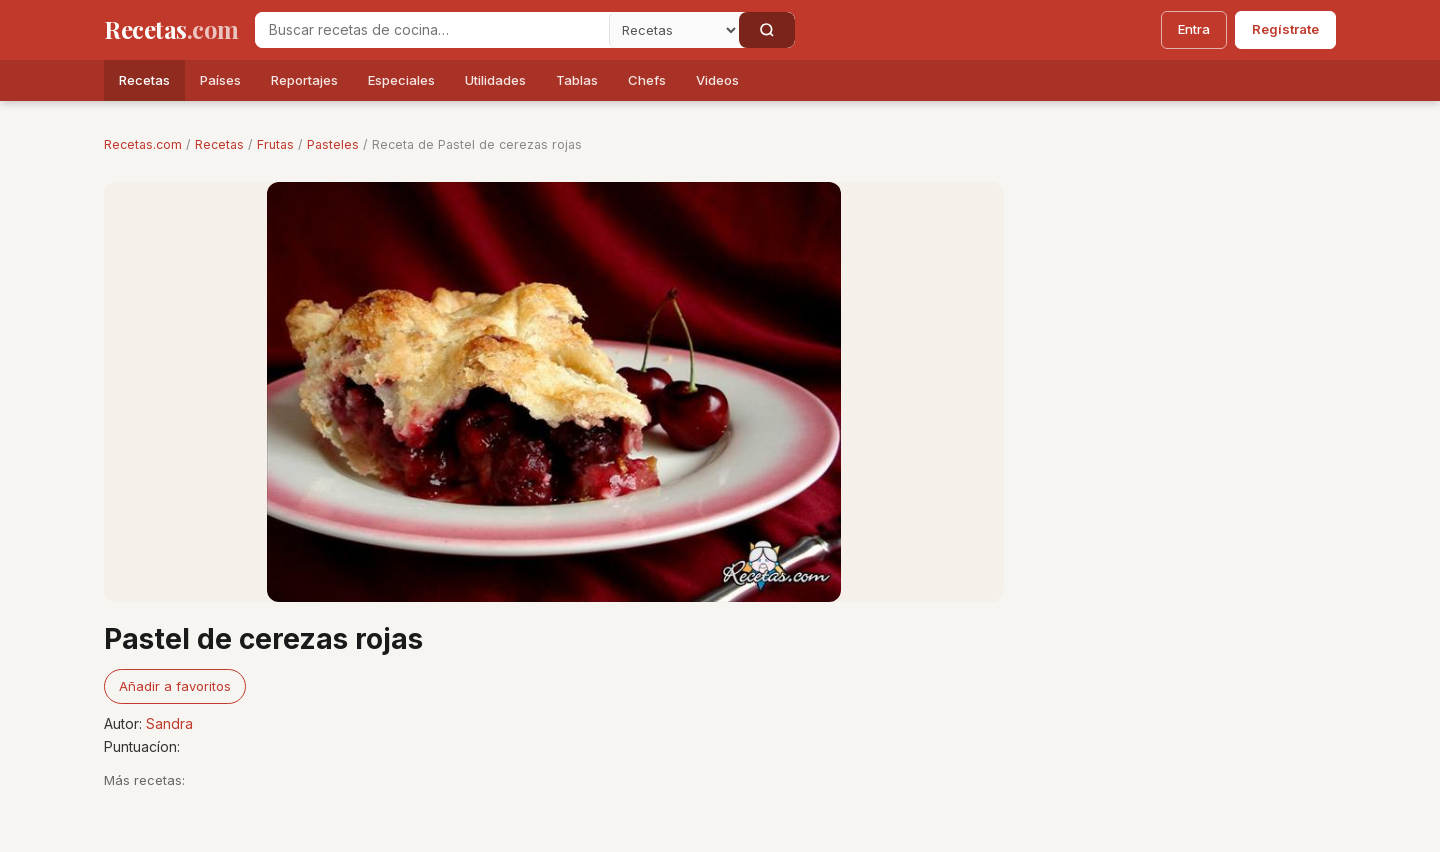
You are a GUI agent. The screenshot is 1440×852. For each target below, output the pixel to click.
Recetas (144, 80)
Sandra (169, 723)
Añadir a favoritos (175, 686)
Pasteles (333, 144)
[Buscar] (767, 30)
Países (220, 80)
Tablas (577, 80)
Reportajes (304, 80)
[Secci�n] (674, 30)
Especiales (401, 80)
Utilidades (495, 80)
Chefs (647, 80)
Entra (1194, 29)
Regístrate (1285, 29)
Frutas (275, 144)
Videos (717, 80)
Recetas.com (143, 144)
